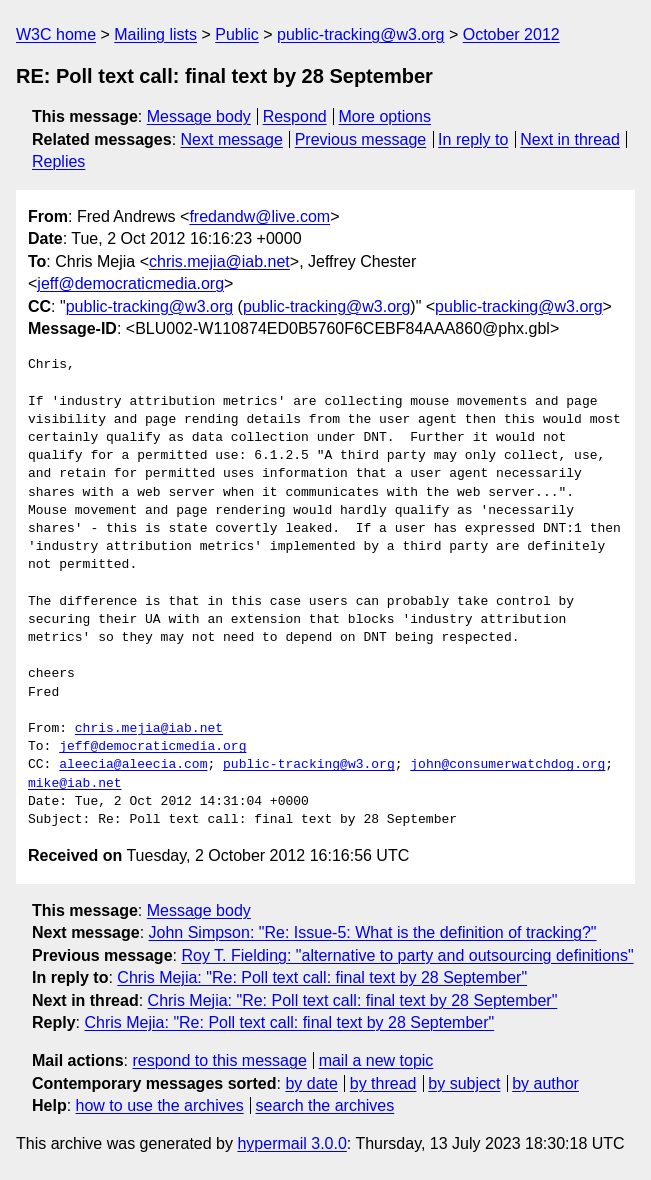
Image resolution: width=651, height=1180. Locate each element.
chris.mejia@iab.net (219, 261)
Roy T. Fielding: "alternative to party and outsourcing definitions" (407, 955)
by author (545, 1083)
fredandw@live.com (259, 216)
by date (311, 1083)
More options (385, 116)
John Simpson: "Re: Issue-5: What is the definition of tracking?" (373, 932)
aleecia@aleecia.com (133, 765)
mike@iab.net (75, 784)
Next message (232, 139)
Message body (199, 116)
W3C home (56, 34)
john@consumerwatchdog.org (507, 765)
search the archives (325, 1105)
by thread (383, 1083)
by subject (464, 1083)
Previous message (361, 139)
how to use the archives (160, 1105)
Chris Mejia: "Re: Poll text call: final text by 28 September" (322, 977)
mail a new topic (376, 1060)
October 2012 (511, 34)
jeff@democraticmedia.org (130, 283)
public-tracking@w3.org (360, 34)
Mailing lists (155, 34)
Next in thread (570, 139)
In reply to (473, 139)
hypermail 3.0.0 (291, 1143)
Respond (295, 116)
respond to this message (219, 1060)
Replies (58, 161)
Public (237, 34)
